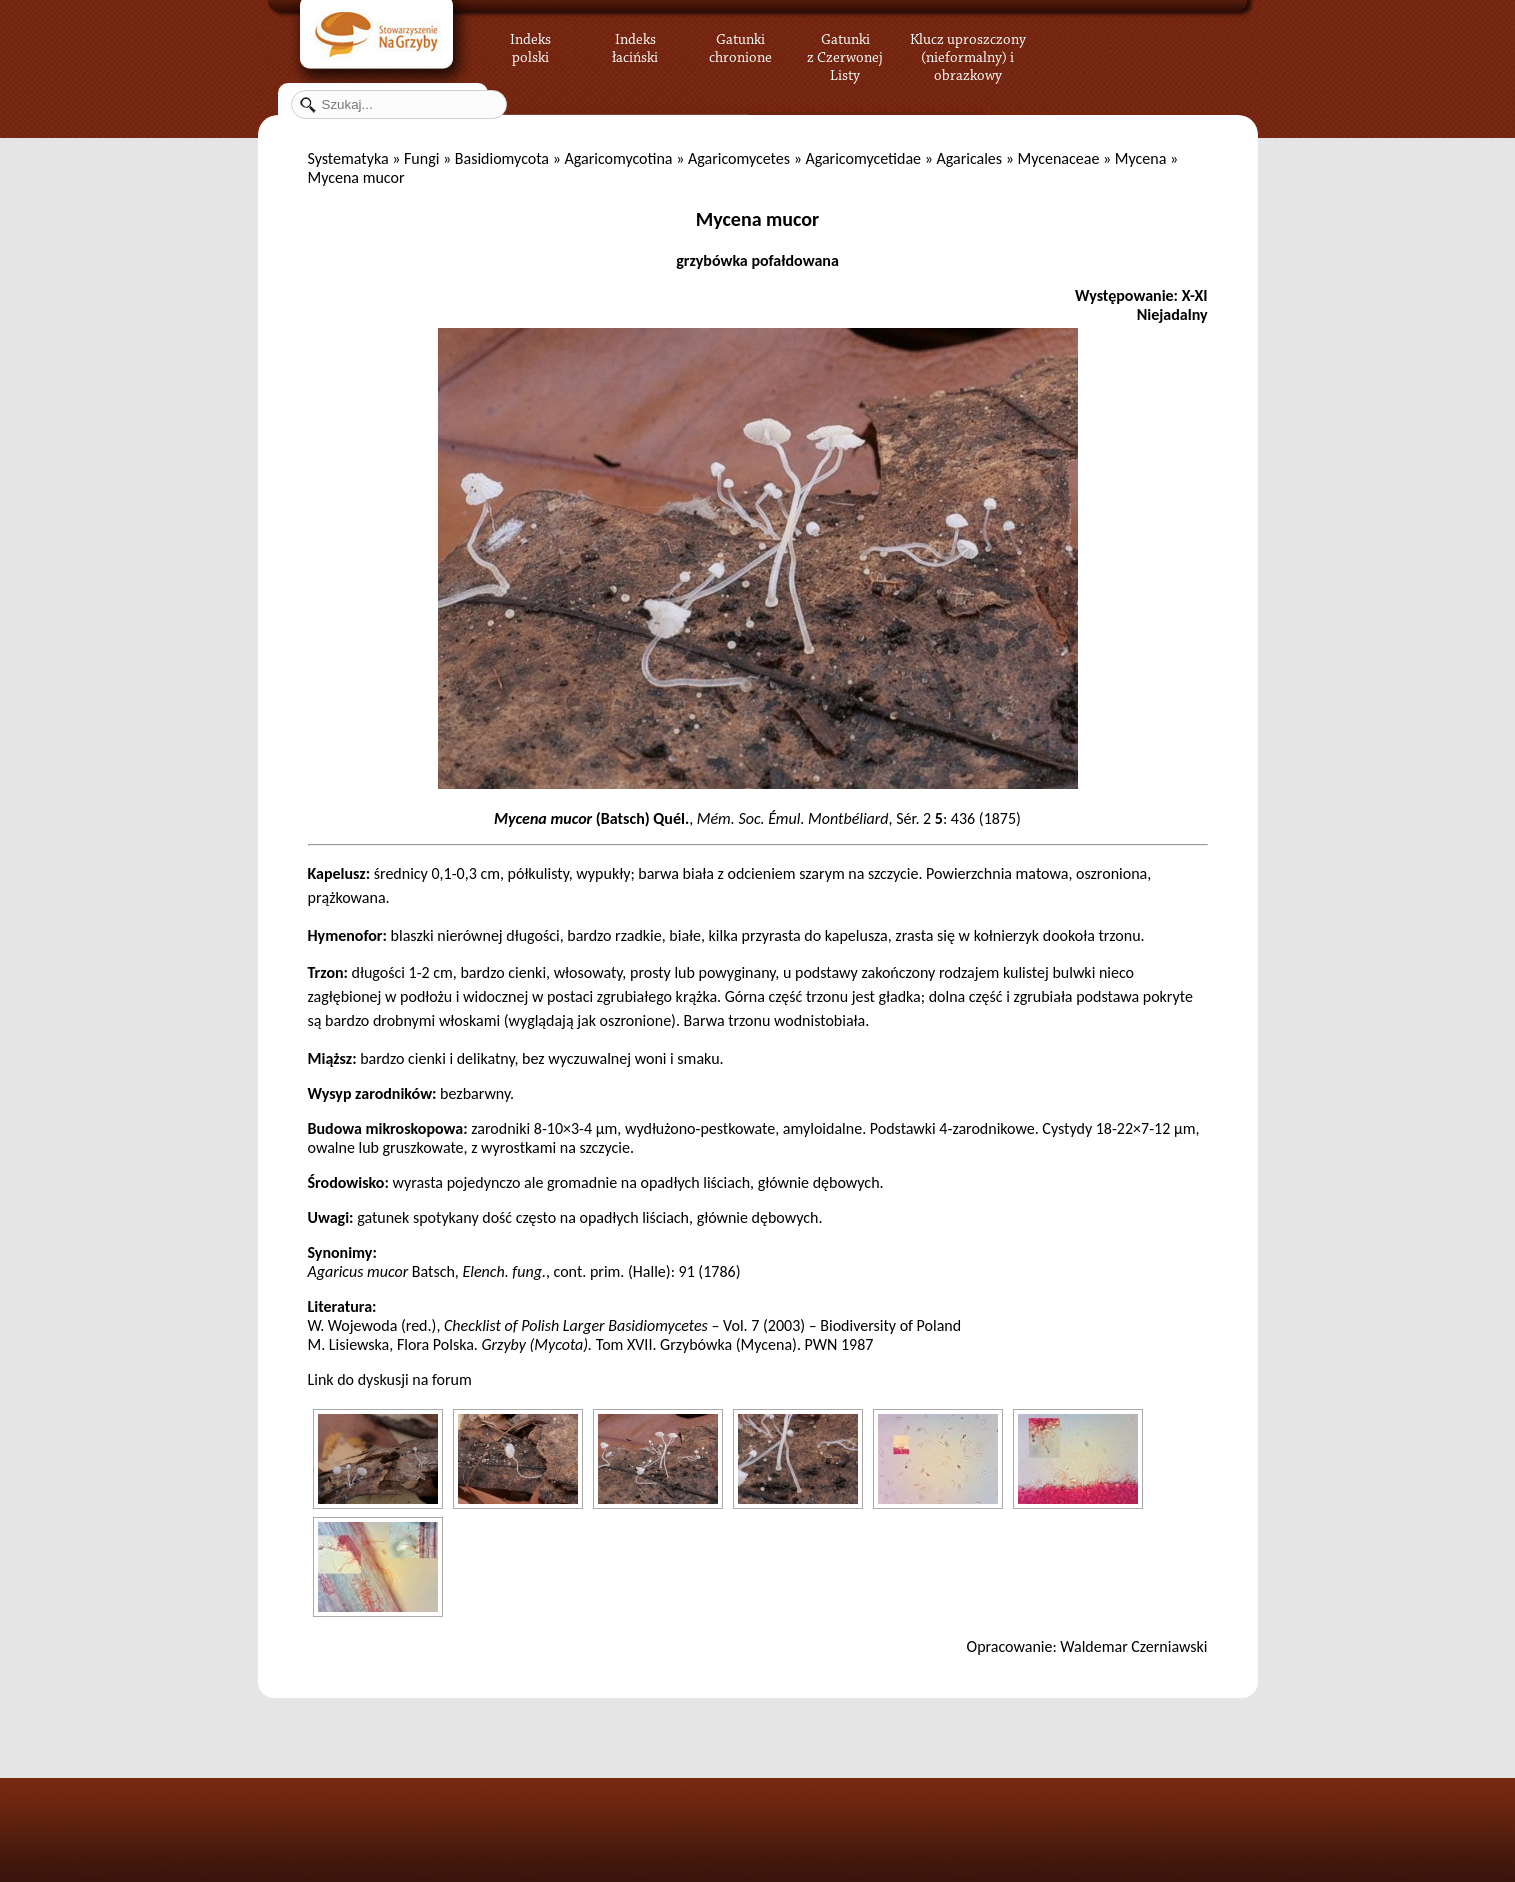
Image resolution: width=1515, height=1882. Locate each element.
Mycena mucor (757, 219)
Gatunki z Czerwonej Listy (845, 45)
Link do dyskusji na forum (390, 1379)
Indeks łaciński (635, 45)
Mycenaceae (1059, 158)
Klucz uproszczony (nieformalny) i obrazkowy (968, 55)
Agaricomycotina (618, 158)
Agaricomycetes (739, 158)
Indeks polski (530, 45)
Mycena (1141, 158)
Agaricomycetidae (863, 158)
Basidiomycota (502, 158)
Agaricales (969, 158)
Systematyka (348, 158)
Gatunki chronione (740, 45)
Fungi (421, 158)
